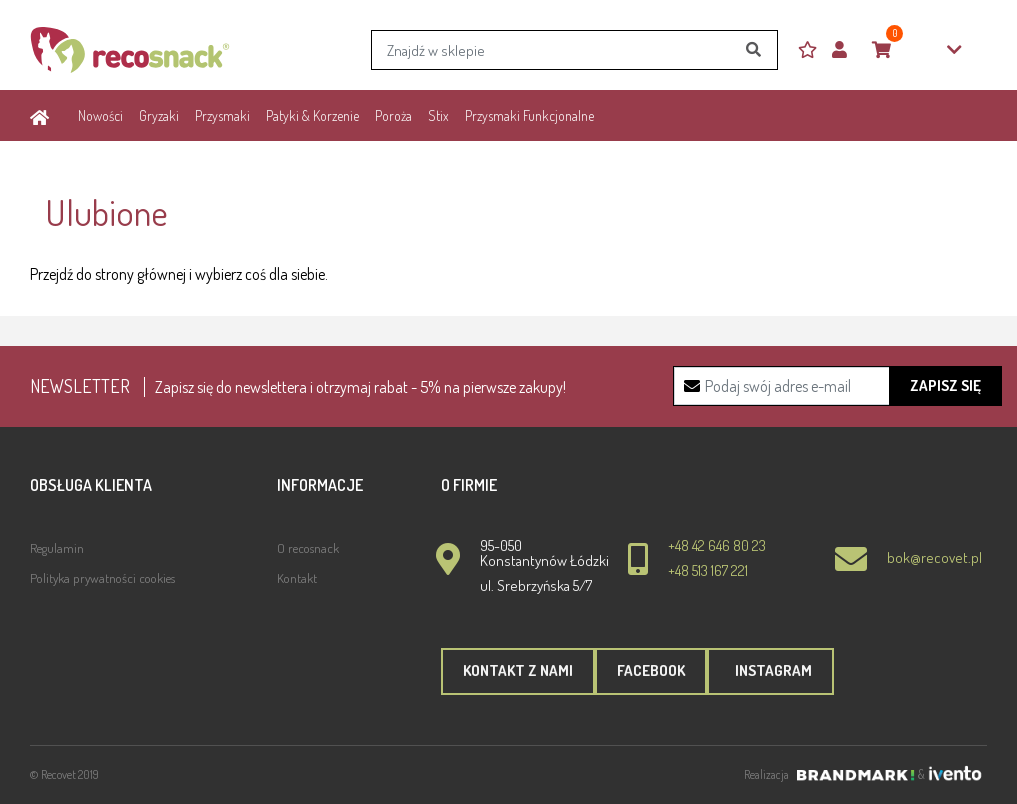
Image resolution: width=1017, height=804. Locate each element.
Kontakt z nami (518, 670)
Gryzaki (159, 115)
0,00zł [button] (917, 50)
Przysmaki (222, 115)
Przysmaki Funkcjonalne (529, 115)
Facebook (651, 670)
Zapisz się (945, 385)
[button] (847, 50)
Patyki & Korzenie (312, 115)
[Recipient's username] (838, 386)
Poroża (393, 115)
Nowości (100, 115)
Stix (438, 115)
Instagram (770, 670)
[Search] (574, 50)
